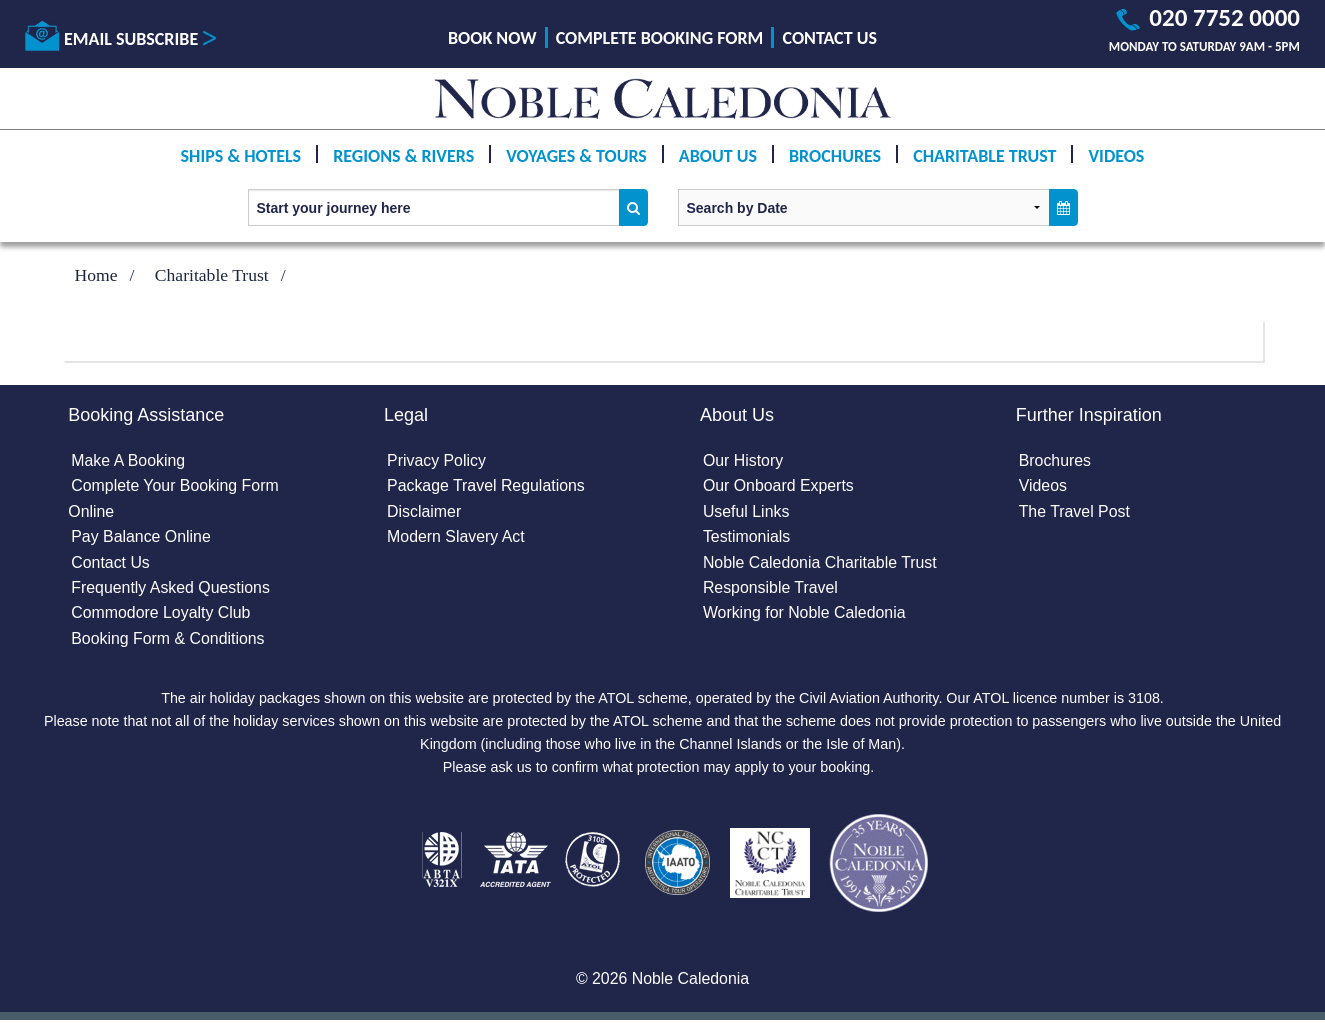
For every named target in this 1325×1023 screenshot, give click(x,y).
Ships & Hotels (241, 156)
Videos (1116, 156)
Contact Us (830, 38)
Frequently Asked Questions (171, 588)
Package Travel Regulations (486, 486)
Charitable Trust (984, 156)
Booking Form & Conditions (168, 639)
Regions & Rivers (403, 156)
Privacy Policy (437, 460)
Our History (743, 460)
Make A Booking (128, 460)
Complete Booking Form (660, 38)
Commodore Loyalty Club (161, 614)
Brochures (835, 156)
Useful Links (746, 511)
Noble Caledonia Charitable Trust (821, 562)
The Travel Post (1075, 511)
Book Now (492, 38)
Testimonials (747, 537)
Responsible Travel (771, 588)
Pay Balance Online (141, 537)
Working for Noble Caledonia (805, 614)
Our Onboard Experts (779, 486)
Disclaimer (424, 511)
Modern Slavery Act (456, 537)
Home (96, 275)
